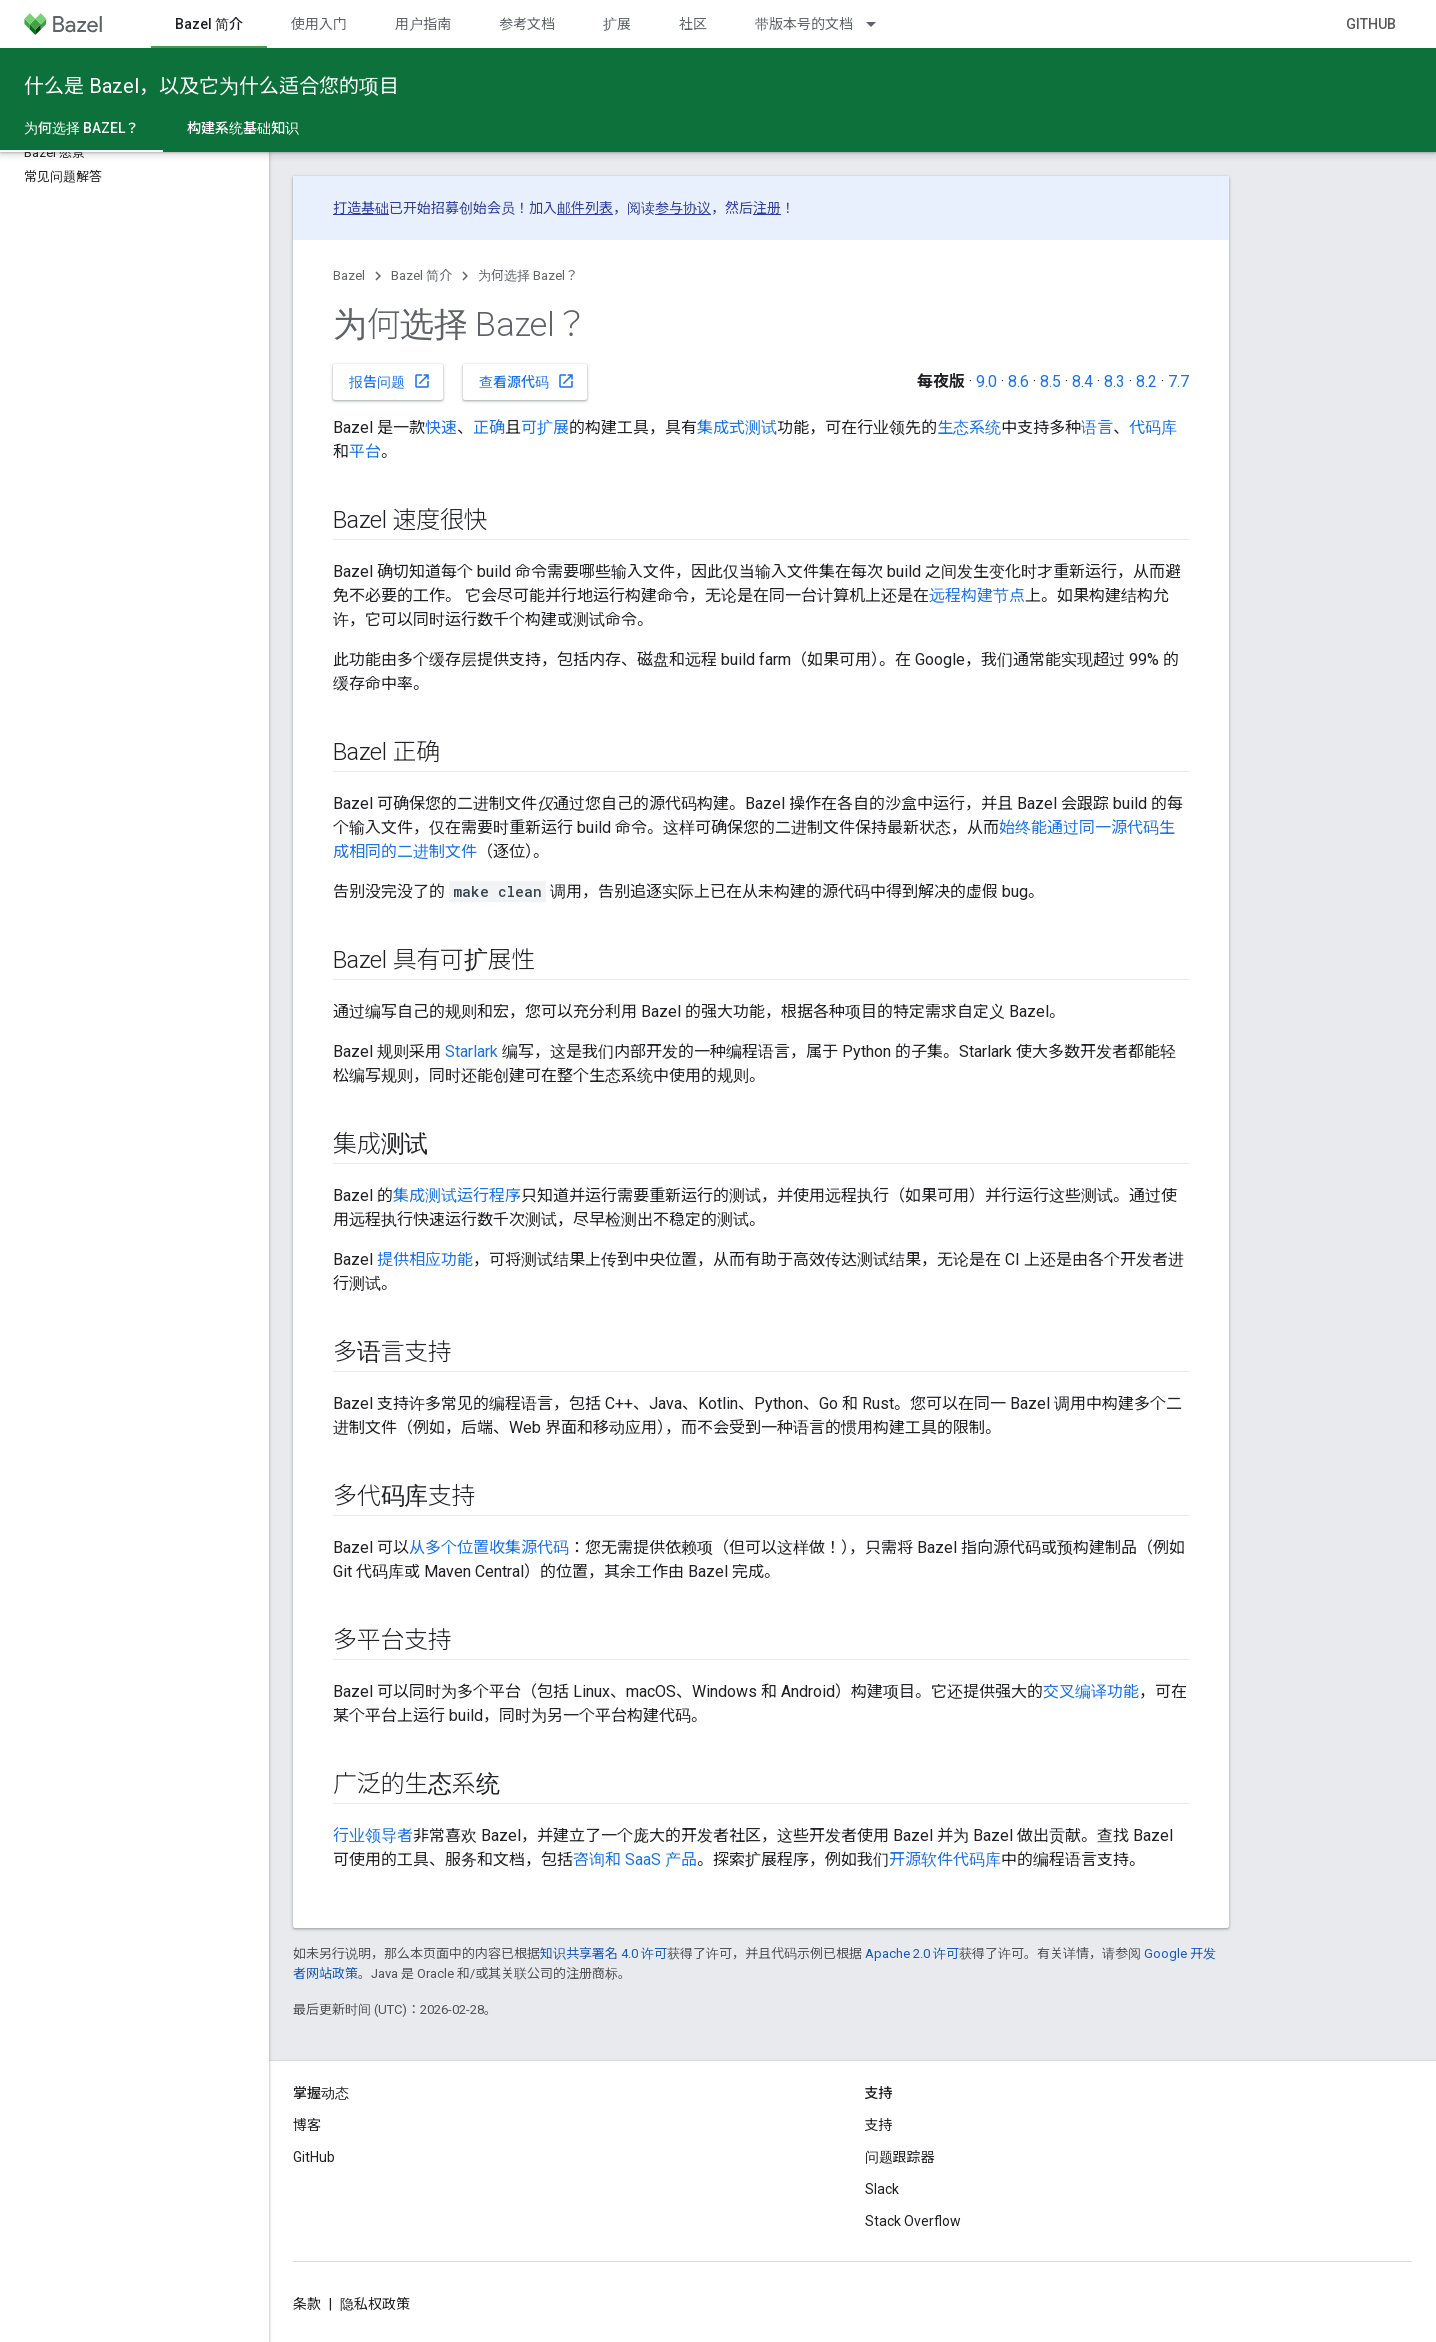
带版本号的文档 (804, 24)
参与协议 (683, 208)
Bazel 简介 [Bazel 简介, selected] (209, 24)
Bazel (349, 275)
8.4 (1082, 381)
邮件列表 (585, 208)
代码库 (1153, 427)
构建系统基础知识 (243, 128)
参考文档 (527, 24)
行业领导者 (373, 1835)
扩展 (617, 24)
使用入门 (319, 24)
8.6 (1018, 381)
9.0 (986, 381)
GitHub (1371, 24)
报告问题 (390, 381)
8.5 (1050, 381)
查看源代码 (527, 381)
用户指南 (423, 24)
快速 (441, 427)
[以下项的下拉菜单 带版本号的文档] (880, 24)
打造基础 (361, 208)
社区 (693, 24)
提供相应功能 (425, 1259)
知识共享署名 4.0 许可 (603, 1953)
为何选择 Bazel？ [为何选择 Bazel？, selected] (81, 128)
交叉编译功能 (1091, 1691)
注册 (767, 208)
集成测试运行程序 (457, 1195)
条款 (307, 2304)
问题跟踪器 (900, 2157)
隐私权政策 (375, 2304)
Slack (882, 2189)
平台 (365, 451)
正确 (489, 427)
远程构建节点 (977, 595)
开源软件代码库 (945, 1859)
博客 (307, 2125)
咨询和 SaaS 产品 (635, 1859)
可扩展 (545, 427)
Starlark (471, 1051)
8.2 (1146, 381)
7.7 (1178, 381)
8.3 (1114, 381)
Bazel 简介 (421, 275)
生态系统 (969, 427)
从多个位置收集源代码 (489, 1547)
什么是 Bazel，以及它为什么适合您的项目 (211, 86)
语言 (1097, 427)
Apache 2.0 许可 (912, 1953)
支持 (879, 2125)
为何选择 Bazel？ (528, 275)
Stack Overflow (913, 2221)
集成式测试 (737, 427)
